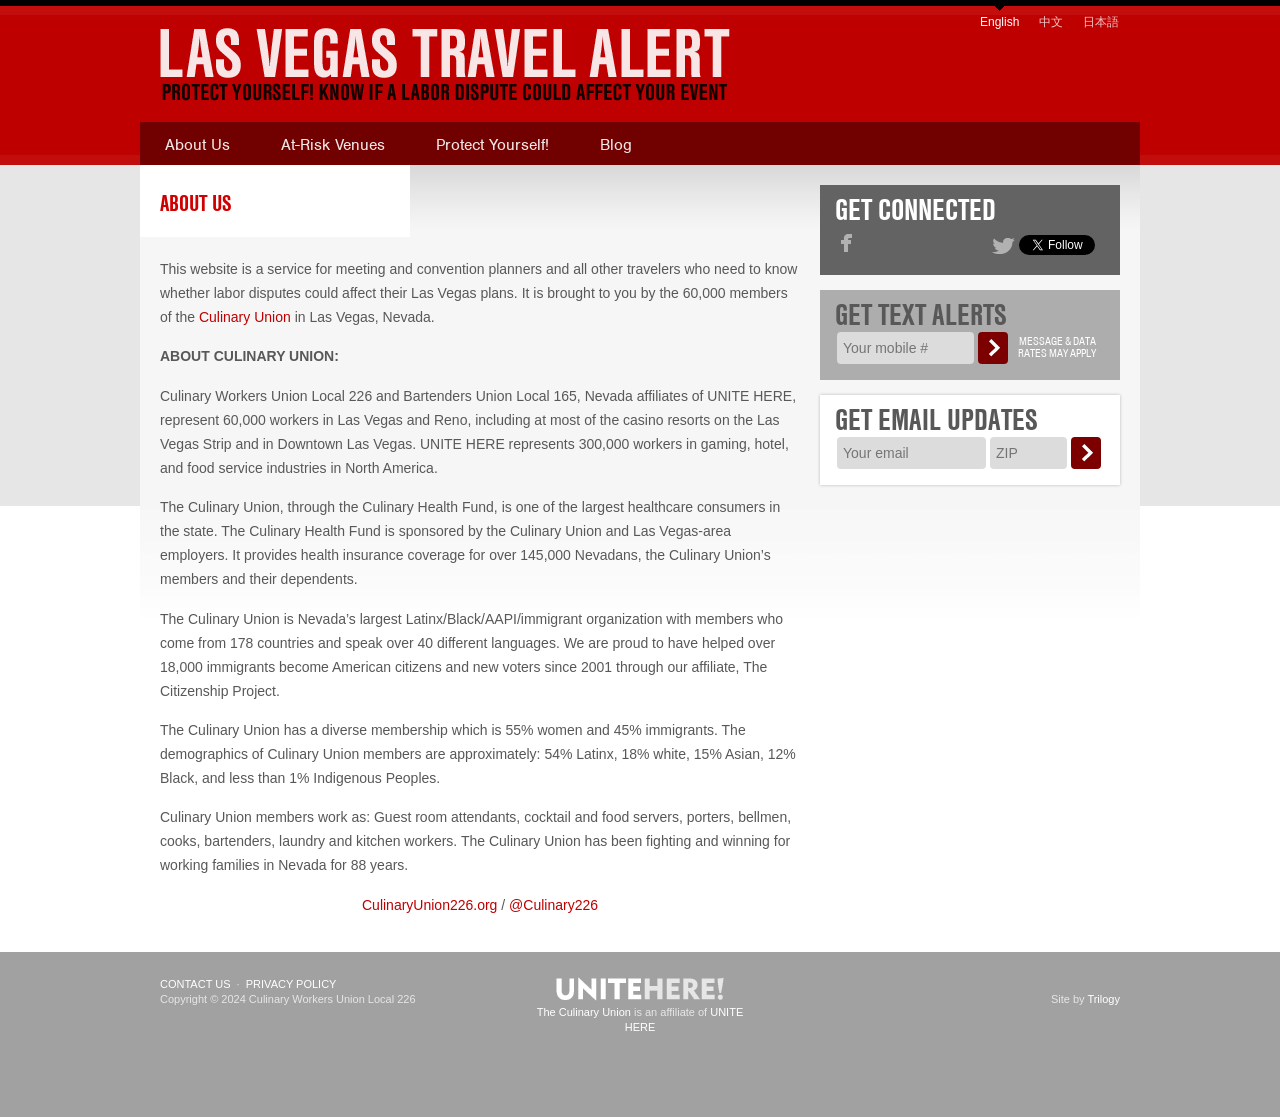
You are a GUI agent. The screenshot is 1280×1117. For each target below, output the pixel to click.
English (999, 22)
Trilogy (1103, 999)
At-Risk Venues (333, 145)
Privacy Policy (291, 984)
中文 (1051, 22)
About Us (197, 145)
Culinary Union (245, 317)
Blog (616, 145)
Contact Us (195, 984)
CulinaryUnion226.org (429, 905)
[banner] (425, 65)
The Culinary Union (584, 1012)
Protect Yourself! (492, 145)
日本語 (1101, 22)
